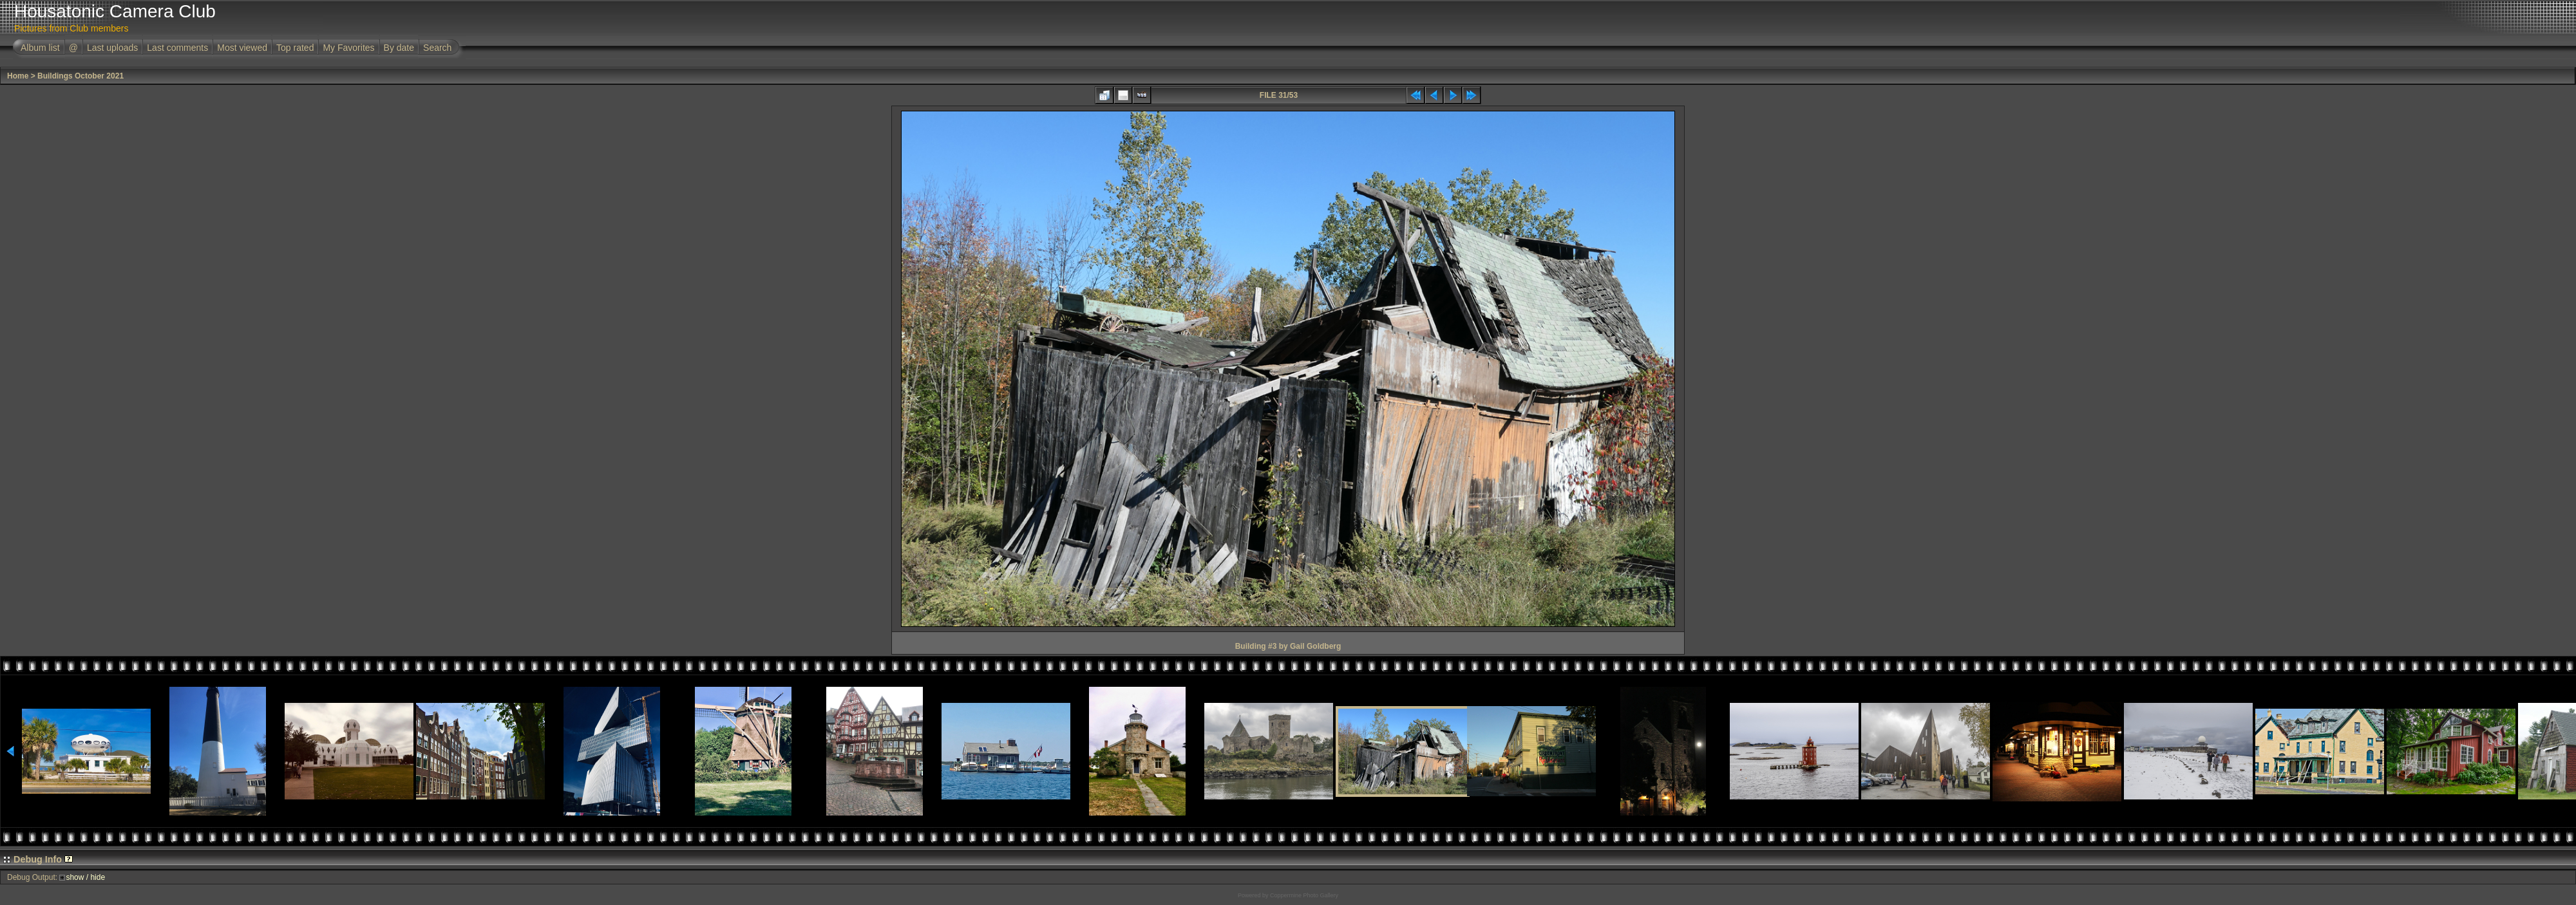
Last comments (177, 47)
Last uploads (112, 47)
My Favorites (348, 47)
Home (17, 75)
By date (399, 47)
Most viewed (242, 47)
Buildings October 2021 (80, 75)
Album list (40, 47)
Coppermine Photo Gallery (1304, 895)
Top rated (295, 47)
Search (437, 47)
